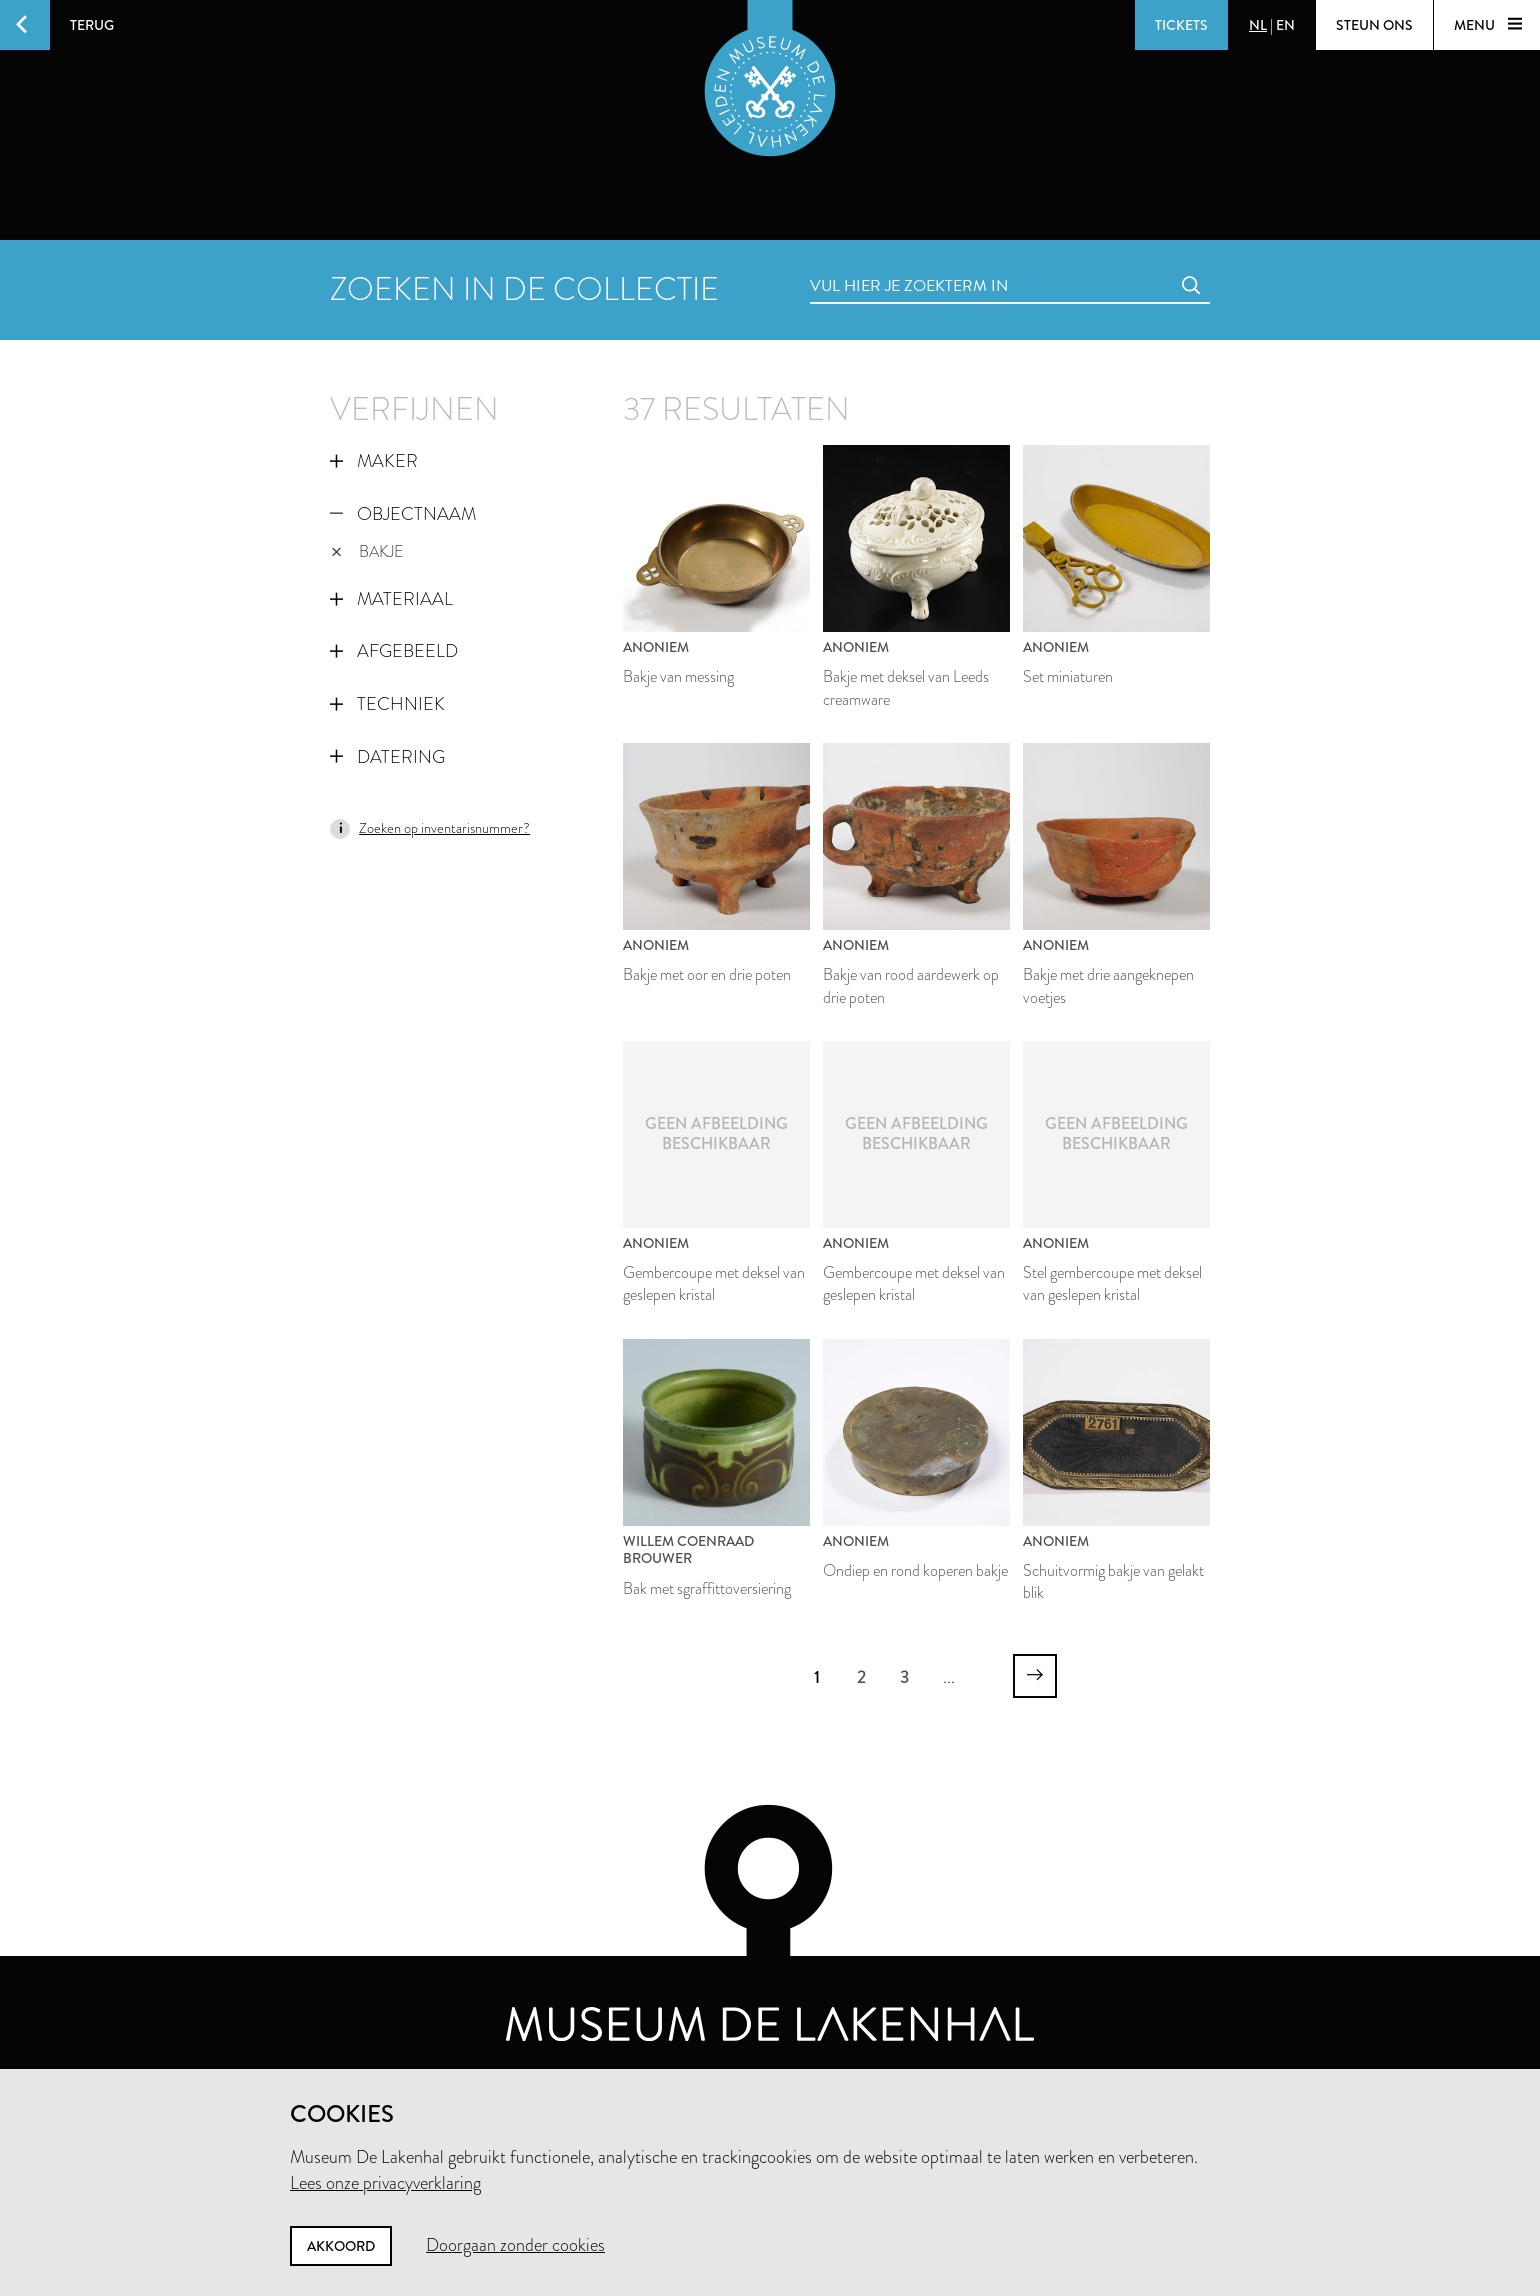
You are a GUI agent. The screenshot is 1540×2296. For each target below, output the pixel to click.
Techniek (387, 704)
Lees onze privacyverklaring (385, 2183)
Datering (387, 757)
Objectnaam (403, 514)
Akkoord (341, 2246)
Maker (374, 461)
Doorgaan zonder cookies (515, 2245)
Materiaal (391, 599)
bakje (367, 551)
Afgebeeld (394, 651)
